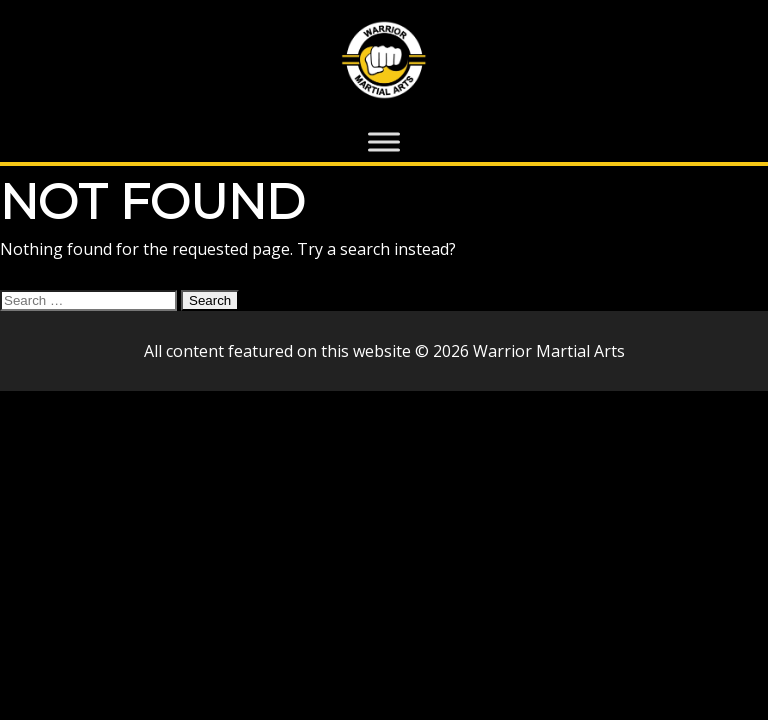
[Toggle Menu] (384, 141)
